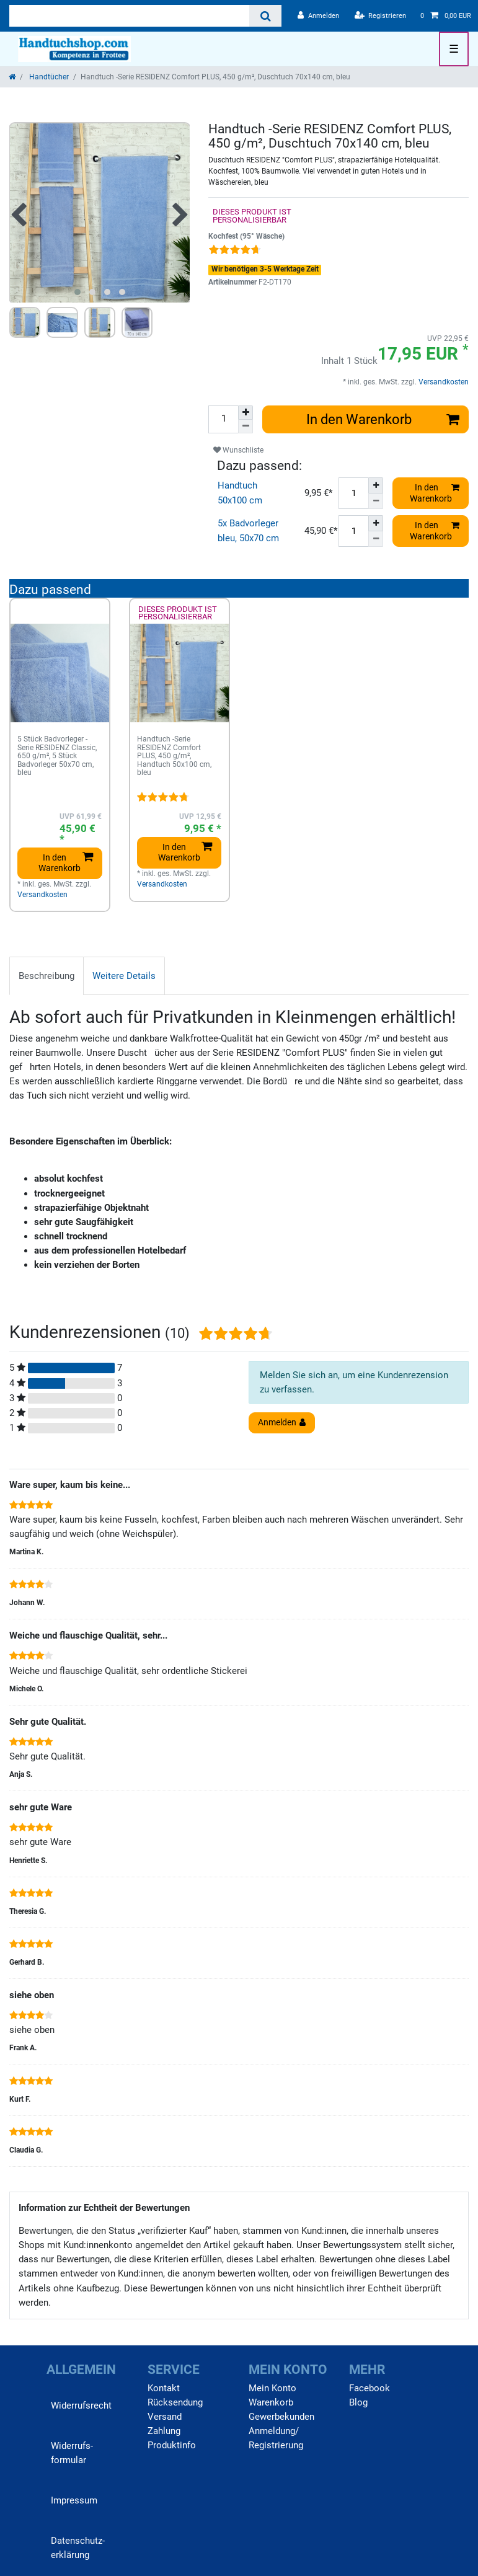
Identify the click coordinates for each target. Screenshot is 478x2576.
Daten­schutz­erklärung (78, 2548)
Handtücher (48, 77)
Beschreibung (46, 975)
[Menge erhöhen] (245, 412)
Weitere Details (124, 975)
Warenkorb (271, 2402)
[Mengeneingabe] (223, 419)
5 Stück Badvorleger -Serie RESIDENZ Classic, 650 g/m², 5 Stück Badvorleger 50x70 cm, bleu (57, 756)
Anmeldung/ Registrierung (276, 2438)
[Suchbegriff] (129, 16)
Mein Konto (272, 2388)
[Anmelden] (318, 16)
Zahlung (164, 2431)
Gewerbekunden (281, 2416)
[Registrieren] (381, 16)
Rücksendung (175, 2402)
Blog (358, 2402)
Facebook (369, 2388)
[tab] (46, 975)
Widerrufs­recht (81, 2405)
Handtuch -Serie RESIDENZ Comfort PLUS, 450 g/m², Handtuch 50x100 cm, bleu (174, 756)
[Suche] (265, 16)
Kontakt (164, 2388)
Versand (165, 2416)
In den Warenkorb (382, 419)
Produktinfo (172, 2445)
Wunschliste (238, 450)
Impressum (74, 2500)
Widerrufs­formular (72, 2453)
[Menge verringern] (245, 426)
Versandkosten (443, 382)
